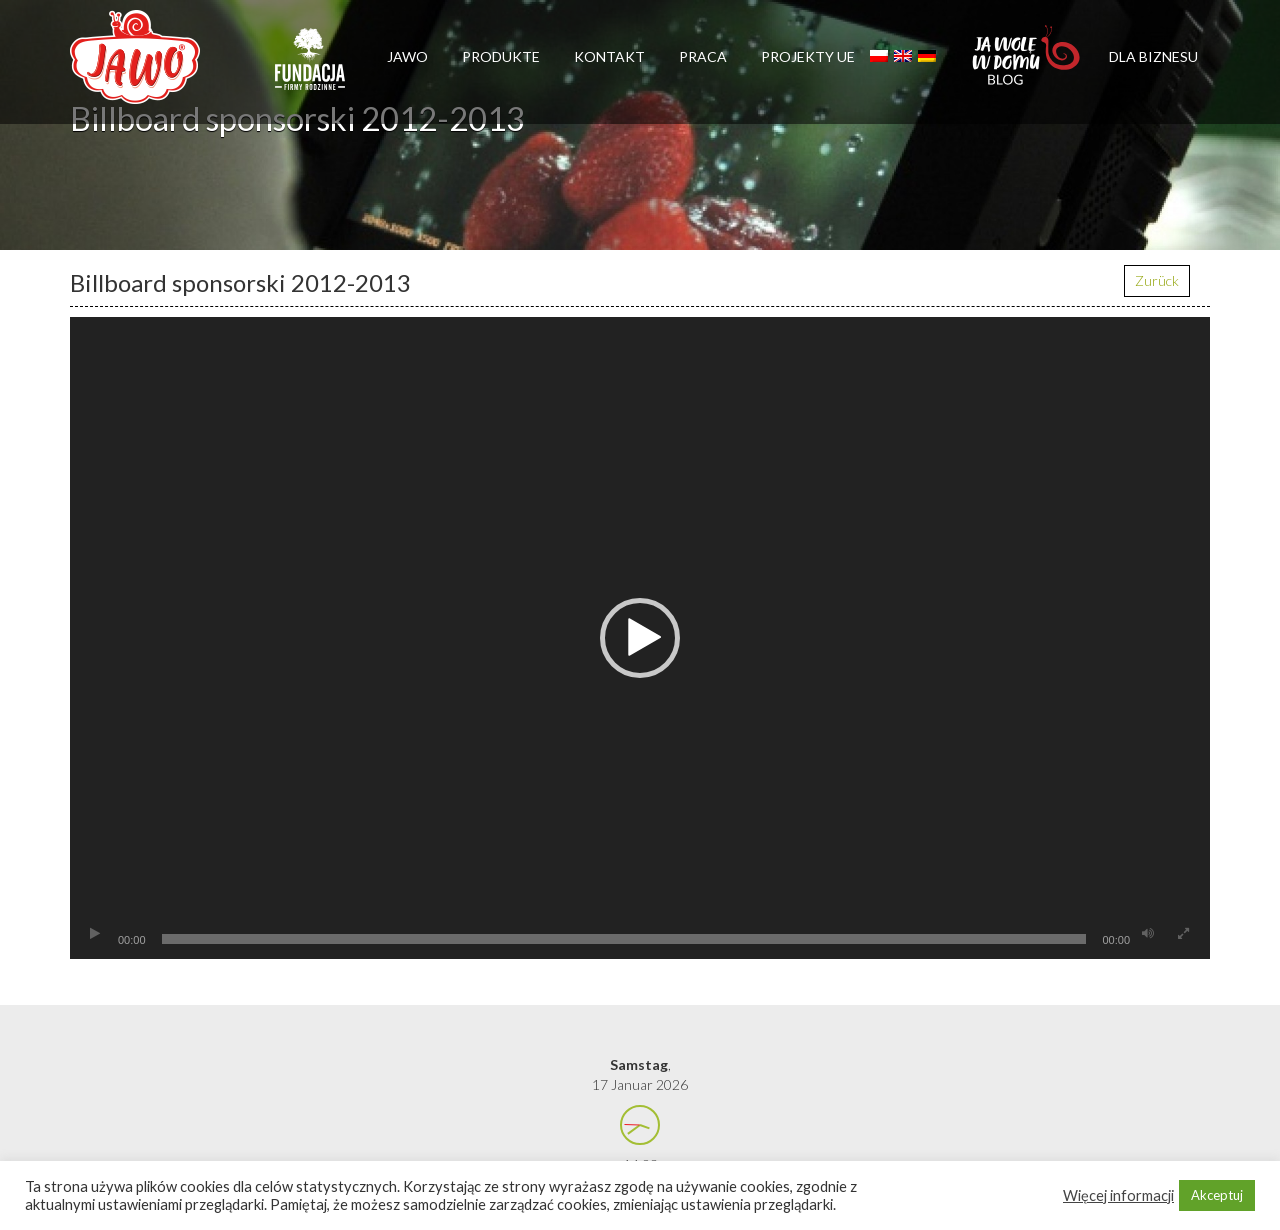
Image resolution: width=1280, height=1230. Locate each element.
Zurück (1157, 280)
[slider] (624, 939)
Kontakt (609, 56)
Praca (703, 56)
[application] (640, 638)
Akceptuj (1217, 1195)
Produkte (501, 56)
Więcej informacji (1118, 1195)
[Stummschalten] (1148, 934)
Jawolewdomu (1027, 65)
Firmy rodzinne (310, 68)
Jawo (407, 56)
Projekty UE (808, 56)
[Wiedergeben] (95, 934)
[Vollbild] (1183, 934)
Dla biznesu (1153, 56)
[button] (640, 638)
